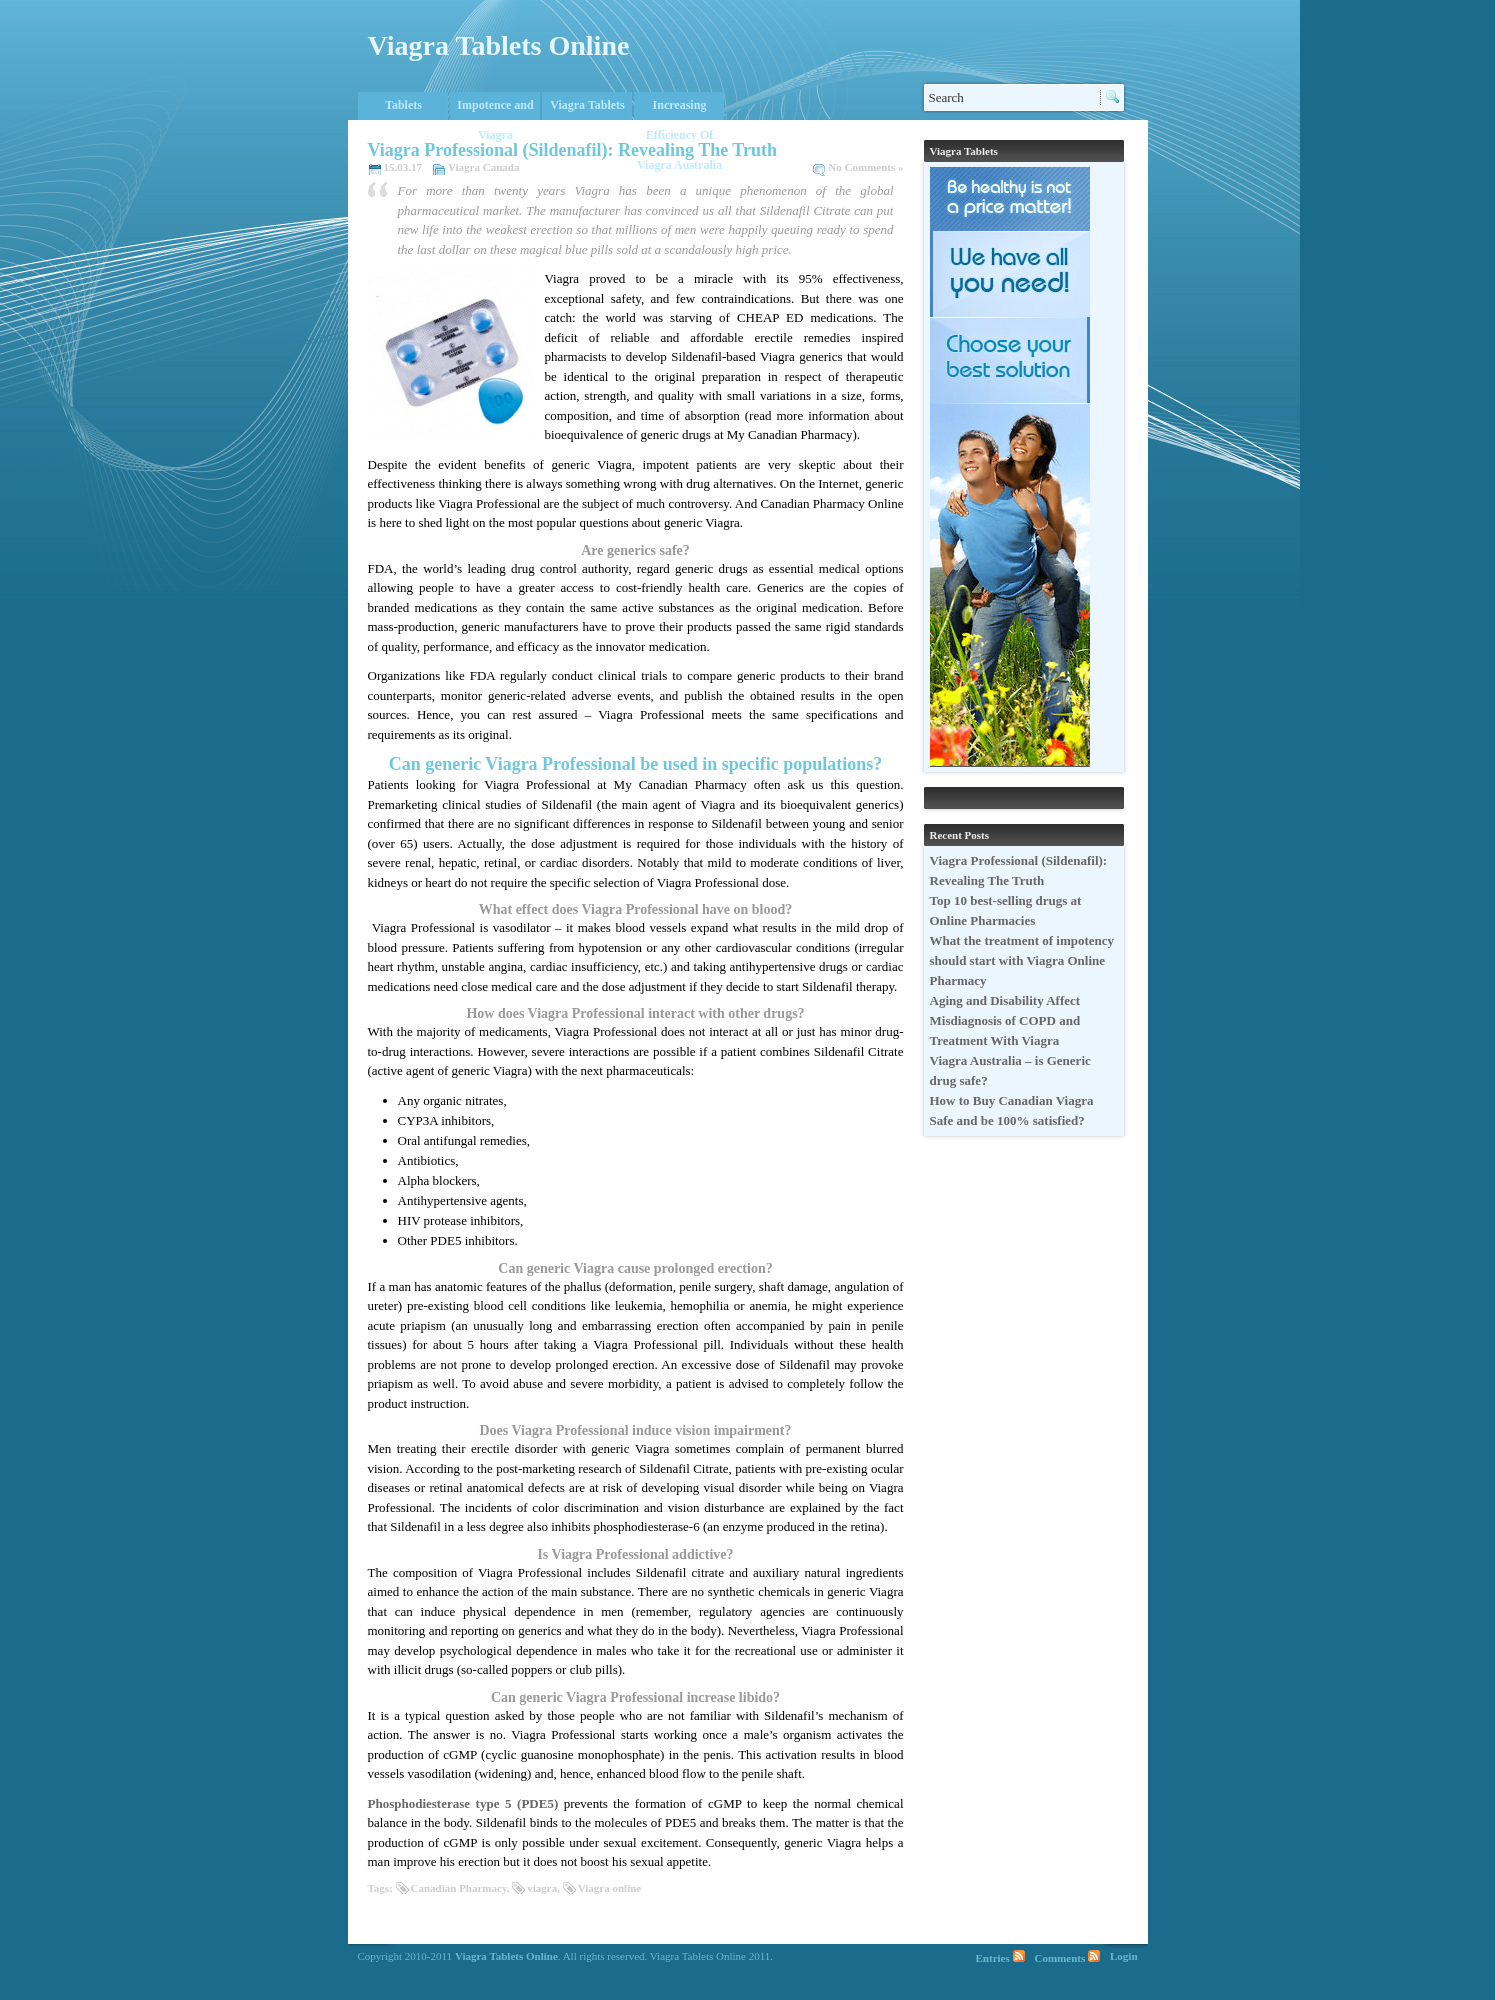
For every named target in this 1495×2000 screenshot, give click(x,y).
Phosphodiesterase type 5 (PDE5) (463, 1803)
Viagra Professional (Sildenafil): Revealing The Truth (573, 150)
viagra (542, 1888)
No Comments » (865, 167)
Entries (993, 1958)
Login (1124, 1956)
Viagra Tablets (587, 105)
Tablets (403, 105)
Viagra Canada (483, 167)
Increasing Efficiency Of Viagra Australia (679, 109)
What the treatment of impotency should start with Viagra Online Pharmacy (1022, 960)
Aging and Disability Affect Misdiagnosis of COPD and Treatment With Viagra (1005, 1020)
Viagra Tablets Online (499, 45)
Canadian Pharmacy (459, 1888)
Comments (1060, 1958)
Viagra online (609, 1888)
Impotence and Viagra (495, 109)
